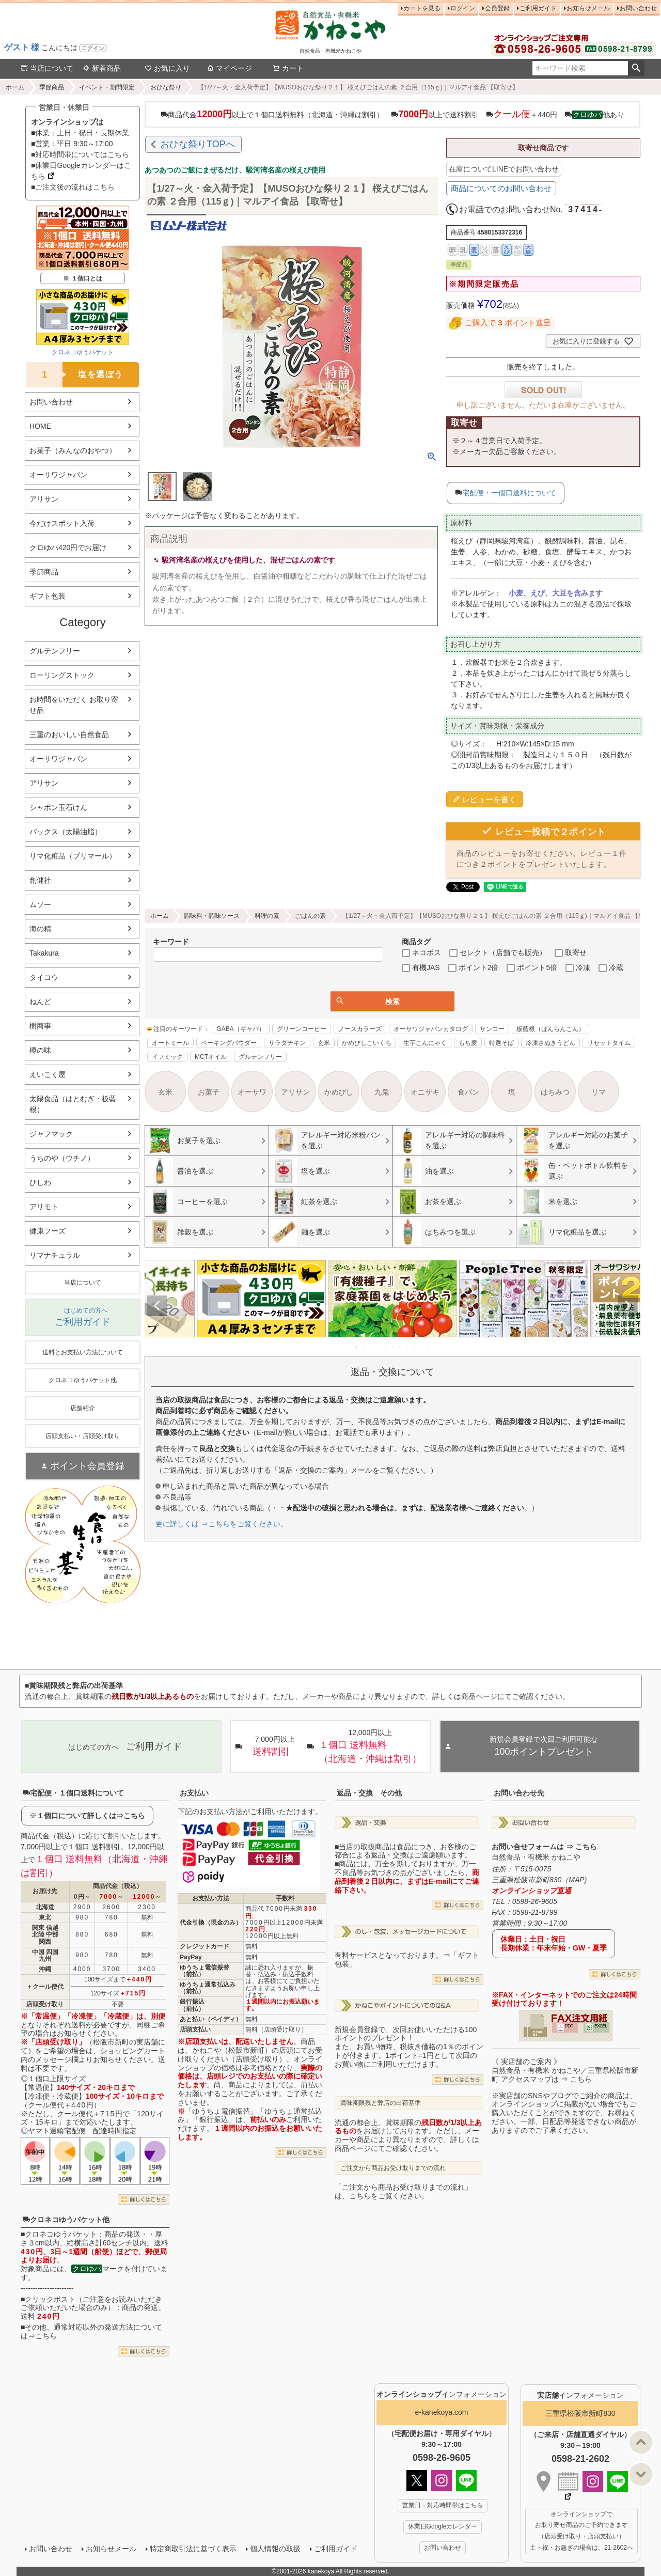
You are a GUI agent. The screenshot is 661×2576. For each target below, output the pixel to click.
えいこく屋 (47, 1074)
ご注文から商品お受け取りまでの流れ (393, 2168)
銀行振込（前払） (192, 2005)
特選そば (501, 1043)
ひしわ (40, 1182)
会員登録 (497, 8)
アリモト (43, 1207)
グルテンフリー (54, 651)
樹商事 (40, 1026)
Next (628, 1305)
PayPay (191, 1957)
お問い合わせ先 (519, 1793)
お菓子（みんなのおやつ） (72, 450)
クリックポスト (50, 2299)
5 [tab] (385, 1346)
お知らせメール (588, 8)
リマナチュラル (54, 1255)
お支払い (194, 1793)
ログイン (93, 48)
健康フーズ (47, 1231)
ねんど (40, 1001)
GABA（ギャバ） (240, 1029)
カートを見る (421, 8)
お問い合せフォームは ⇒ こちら (544, 1847)
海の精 (40, 929)
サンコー (492, 1029)
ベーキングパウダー (229, 1043)
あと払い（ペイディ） (211, 2019)
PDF (569, 2025)
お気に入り (167, 68)
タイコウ (43, 977)
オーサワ (252, 1092)
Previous (157, 1305)
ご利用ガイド (538, 8)
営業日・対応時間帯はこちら (442, 2505)
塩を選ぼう (74, 374)
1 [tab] (356, 1346)
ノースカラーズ (360, 1029)
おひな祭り (165, 87)
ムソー (40, 904)
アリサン (43, 499)
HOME (40, 426)
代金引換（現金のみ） (211, 1922)
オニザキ (425, 1092)
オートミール (170, 1043)
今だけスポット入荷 (62, 523)
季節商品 (51, 87)
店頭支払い (195, 2029)
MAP (576, 1880)
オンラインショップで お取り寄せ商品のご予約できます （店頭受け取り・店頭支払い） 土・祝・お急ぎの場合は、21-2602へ (581, 2530)
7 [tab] (400, 1346)
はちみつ (555, 1092)
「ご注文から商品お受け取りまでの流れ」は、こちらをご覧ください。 (403, 2191)
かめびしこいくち (366, 1043)
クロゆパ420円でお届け (67, 547)
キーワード (171, 942)
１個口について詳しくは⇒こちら (91, 1816)
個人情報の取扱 (275, 2548)
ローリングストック (62, 675)
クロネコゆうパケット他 (66, 2219)
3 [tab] (371, 1346)
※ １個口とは (82, 278)
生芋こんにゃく (425, 1043)
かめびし (338, 1092)
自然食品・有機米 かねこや (536, 1857)
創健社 (40, 880)
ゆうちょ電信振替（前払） (204, 1971)
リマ (598, 1092)
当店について (47, 68)
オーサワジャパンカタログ (431, 1029)
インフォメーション (441, 2394)
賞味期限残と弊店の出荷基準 (380, 2102)
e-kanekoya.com (441, 2412)
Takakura (44, 953)
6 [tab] (393, 1346)
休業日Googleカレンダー (443, 2526)
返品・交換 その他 (369, 1793)
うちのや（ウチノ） (62, 1158)
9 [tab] (414, 1346)
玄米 (324, 1043)
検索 (636, 68)
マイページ (229, 68)
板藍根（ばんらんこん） (550, 1029)
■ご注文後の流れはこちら (73, 187)
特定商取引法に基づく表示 (193, 2548)
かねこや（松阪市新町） (232, 2050)
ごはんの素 (310, 915)
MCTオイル (211, 1056)
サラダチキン (287, 1043)
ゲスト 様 (21, 47)
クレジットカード (204, 1946)
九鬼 (381, 1092)
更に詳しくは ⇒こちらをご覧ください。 (221, 1524)
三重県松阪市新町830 (580, 2413)
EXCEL (600, 2025)
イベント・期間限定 (107, 87)
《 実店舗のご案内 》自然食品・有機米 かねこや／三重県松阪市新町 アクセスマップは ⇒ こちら (565, 2070)
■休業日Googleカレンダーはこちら (81, 170)
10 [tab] (421, 1346)
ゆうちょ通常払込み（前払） (207, 1988)
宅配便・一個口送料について (509, 493)
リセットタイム (609, 1043)
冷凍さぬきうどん (550, 1043)
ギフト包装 (47, 596)
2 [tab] (364, 1346)
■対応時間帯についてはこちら (80, 154)
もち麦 (468, 1043)
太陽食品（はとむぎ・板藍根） (72, 1104)
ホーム (15, 87)
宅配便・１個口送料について (73, 1793)
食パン (468, 1092)
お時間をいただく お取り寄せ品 (73, 704)
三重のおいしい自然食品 (69, 734)
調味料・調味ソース (212, 915)
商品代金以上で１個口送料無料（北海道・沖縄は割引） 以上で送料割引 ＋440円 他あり (392, 114)
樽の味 (40, 1050)
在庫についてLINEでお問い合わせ (504, 169)
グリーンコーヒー (301, 1029)
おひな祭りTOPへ (197, 144)
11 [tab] (429, 1346)
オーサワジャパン (58, 475)
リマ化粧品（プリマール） (72, 856)
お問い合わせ (638, 8)
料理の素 (267, 915)
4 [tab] (378, 1346)
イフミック (167, 1056)
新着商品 (102, 68)
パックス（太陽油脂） (65, 832)
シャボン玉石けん (58, 807)
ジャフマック (51, 1134)
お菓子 (208, 1092)
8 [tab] (407, 1346)
